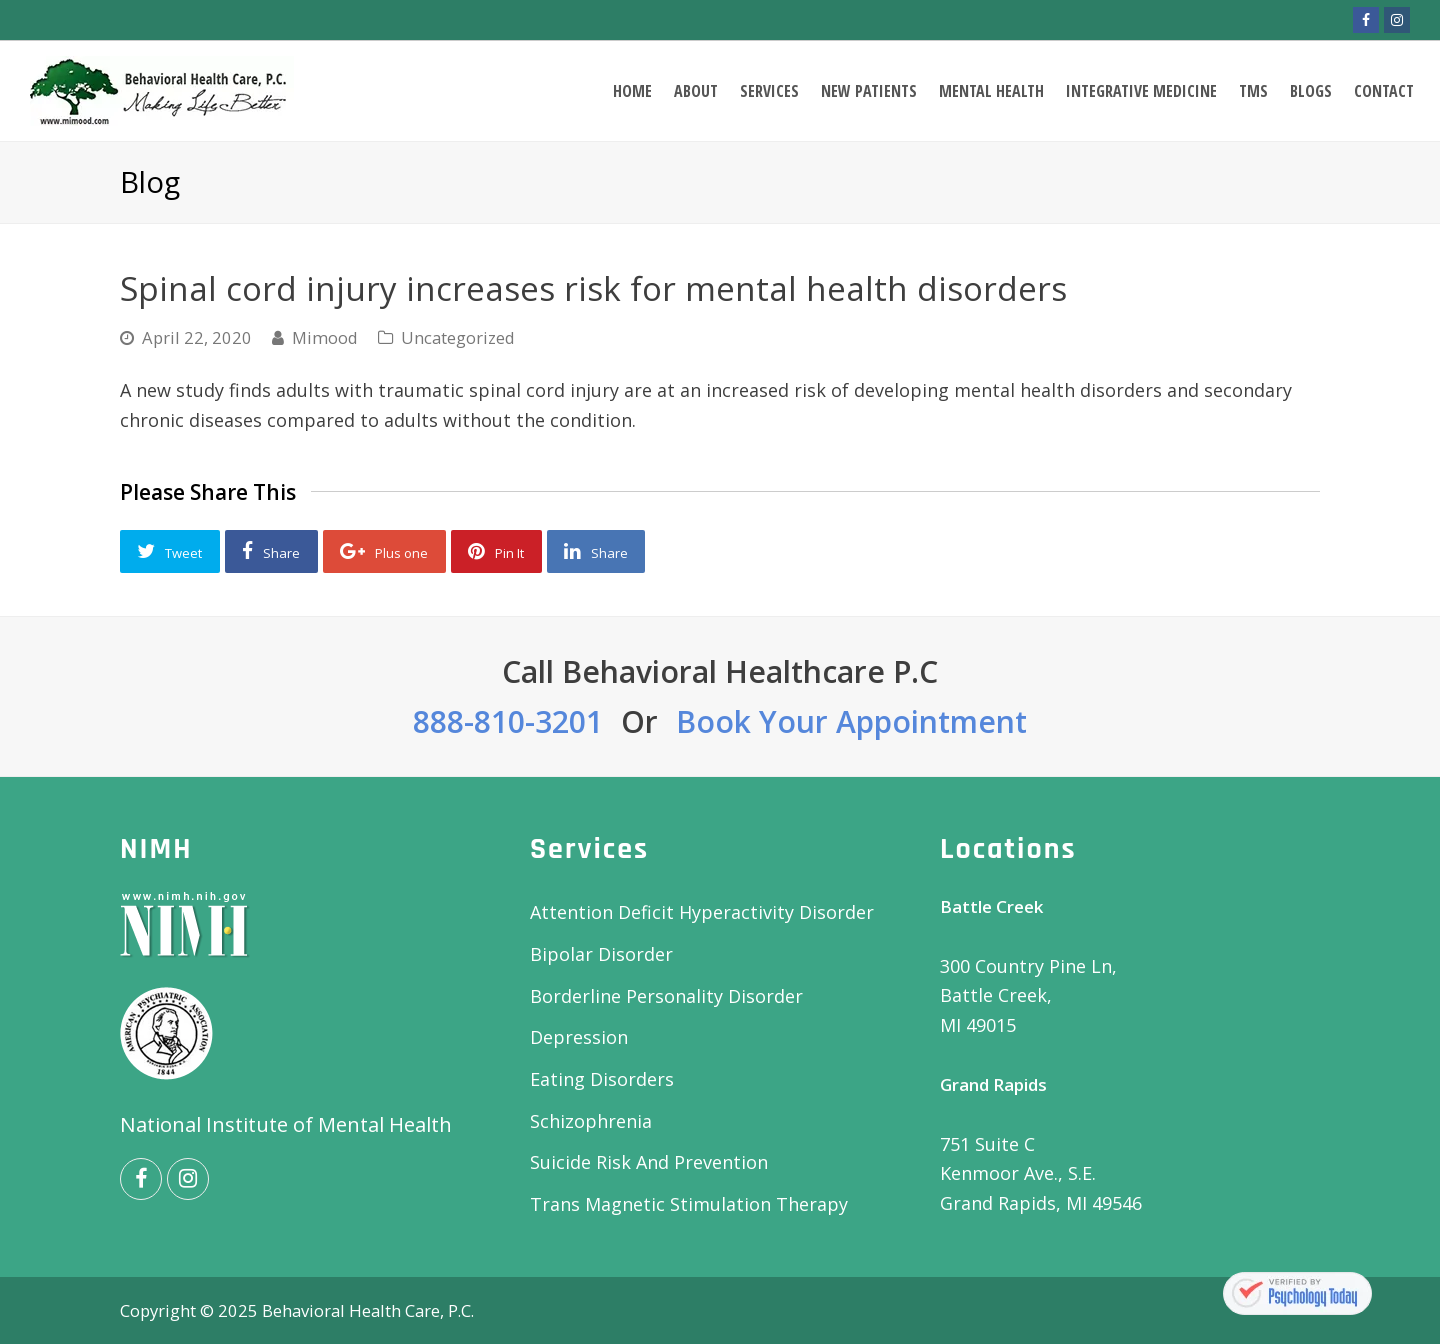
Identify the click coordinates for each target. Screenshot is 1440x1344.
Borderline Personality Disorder (666, 996)
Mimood (325, 337)
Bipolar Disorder (601, 954)
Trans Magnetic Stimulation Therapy (689, 1204)
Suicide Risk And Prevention (649, 1162)
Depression (579, 1037)
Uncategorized (458, 337)
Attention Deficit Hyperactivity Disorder (702, 912)
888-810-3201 (508, 721)
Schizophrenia (591, 1121)
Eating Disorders (602, 1079)
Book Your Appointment (851, 721)
